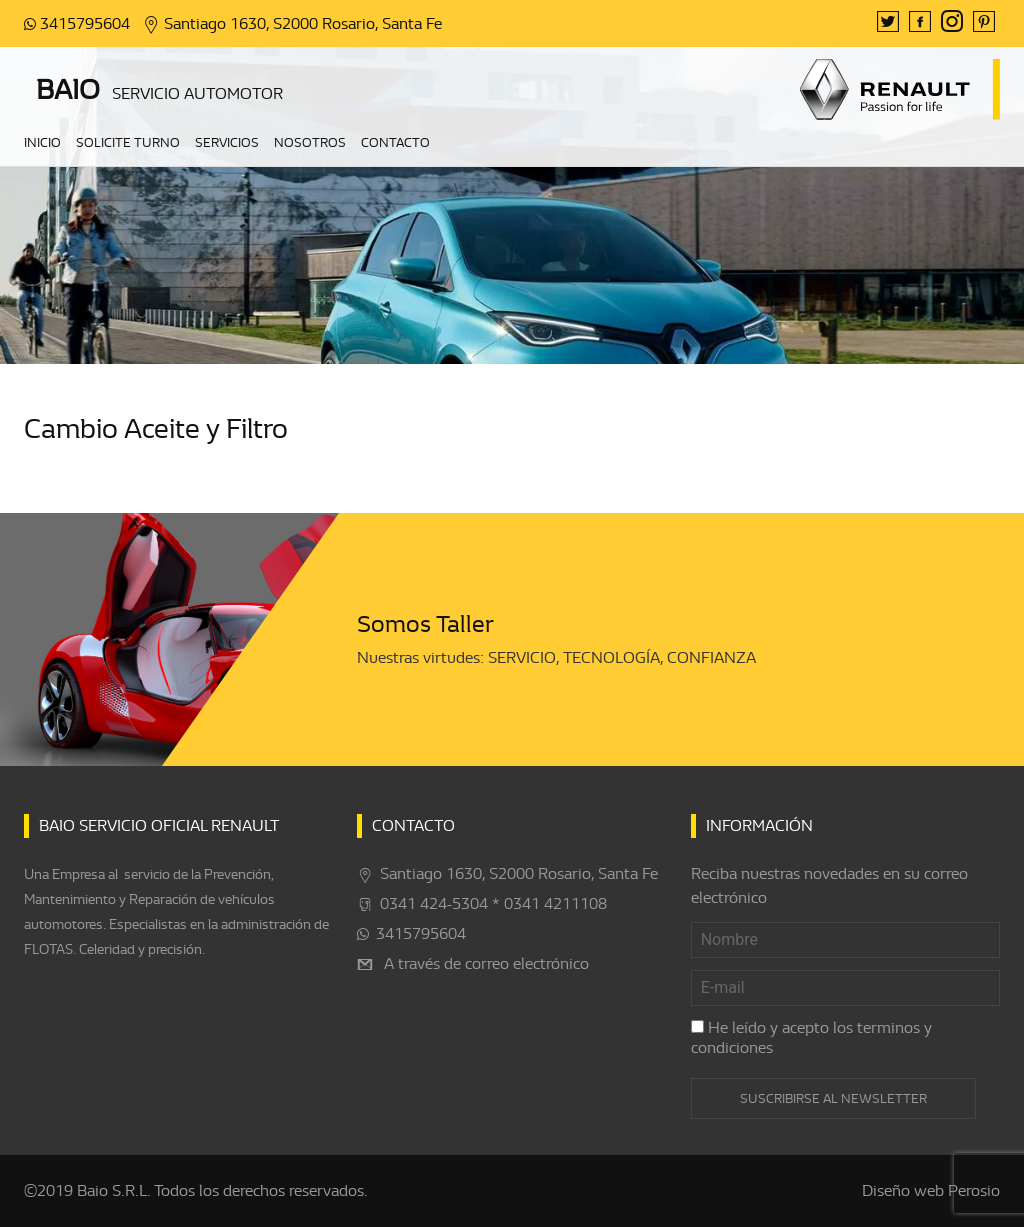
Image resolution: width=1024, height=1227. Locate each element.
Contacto (395, 143)
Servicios (227, 143)
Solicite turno (128, 143)
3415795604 (85, 24)
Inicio (42, 143)
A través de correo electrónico (486, 964)
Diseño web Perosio (931, 1191)
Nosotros (310, 143)
